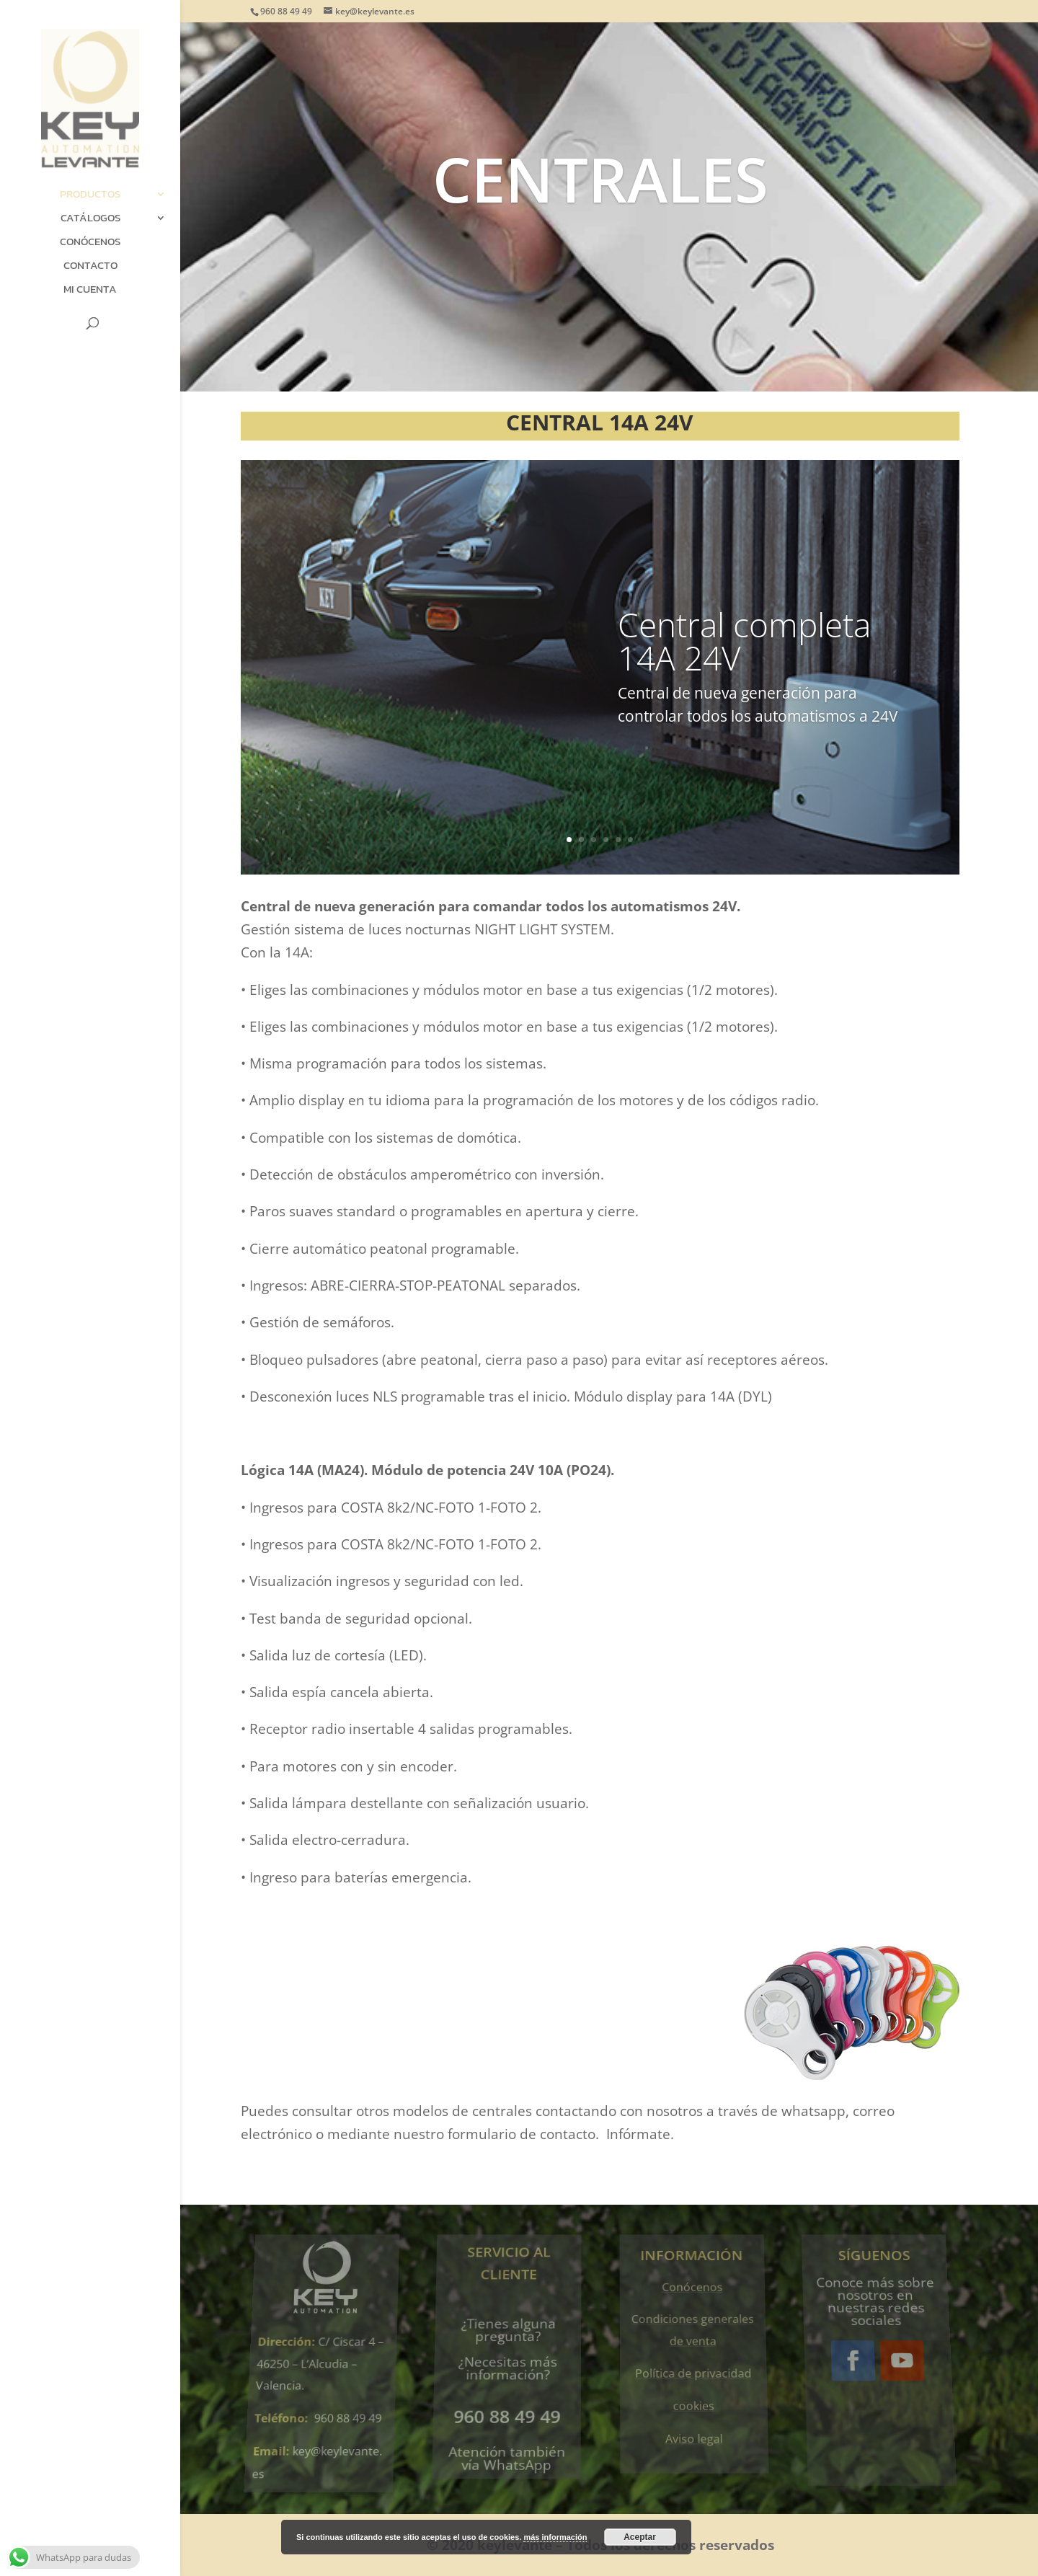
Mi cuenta (90, 290)
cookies (694, 2395)
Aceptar (640, 2537)
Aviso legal (696, 2423)
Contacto (90, 266)
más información (555, 2537)
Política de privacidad (693, 2369)
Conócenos (90, 242)
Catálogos (90, 219)
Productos (90, 195)
